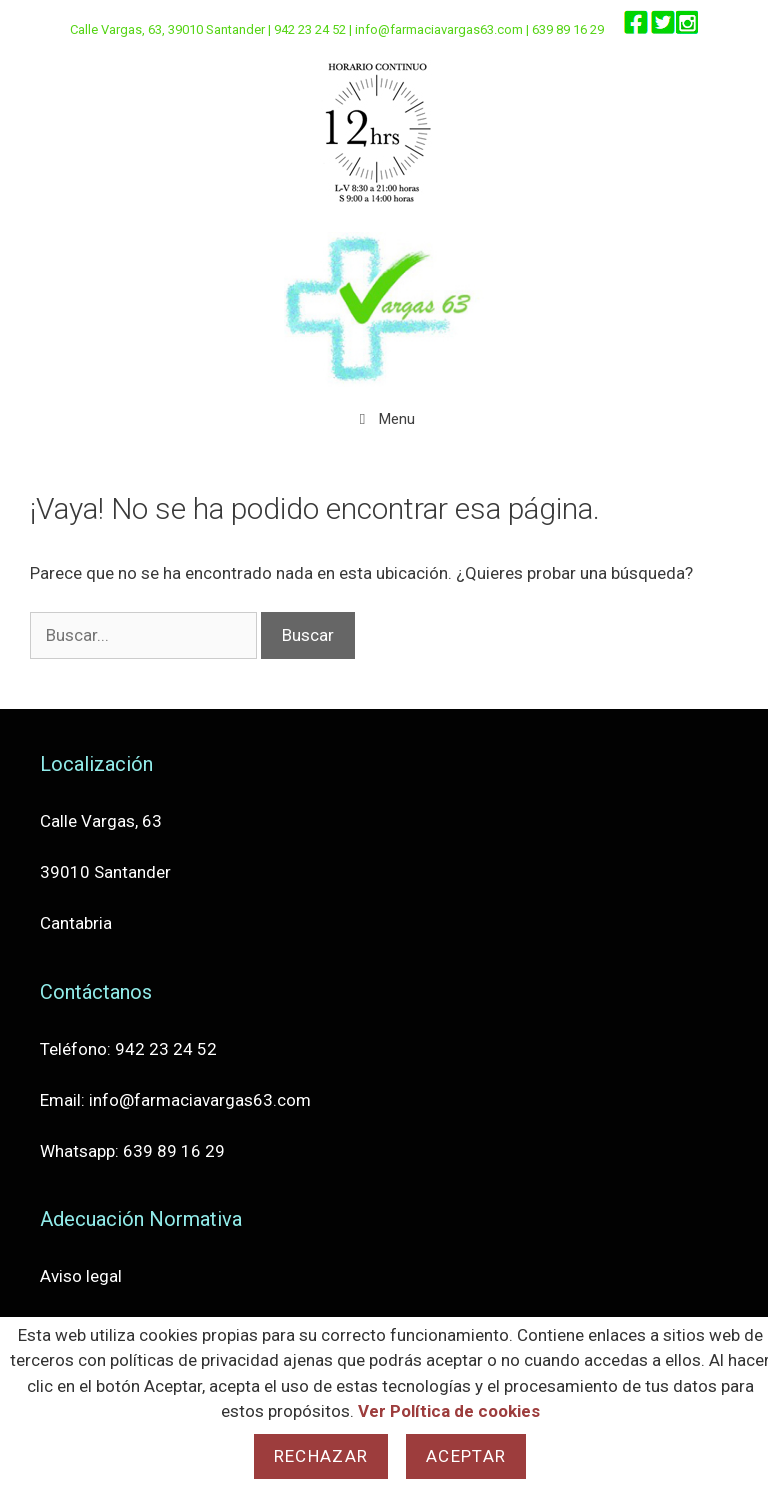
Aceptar (466, 1456)
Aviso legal (81, 1276)
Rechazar (321, 1456)
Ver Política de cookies (449, 1411)
